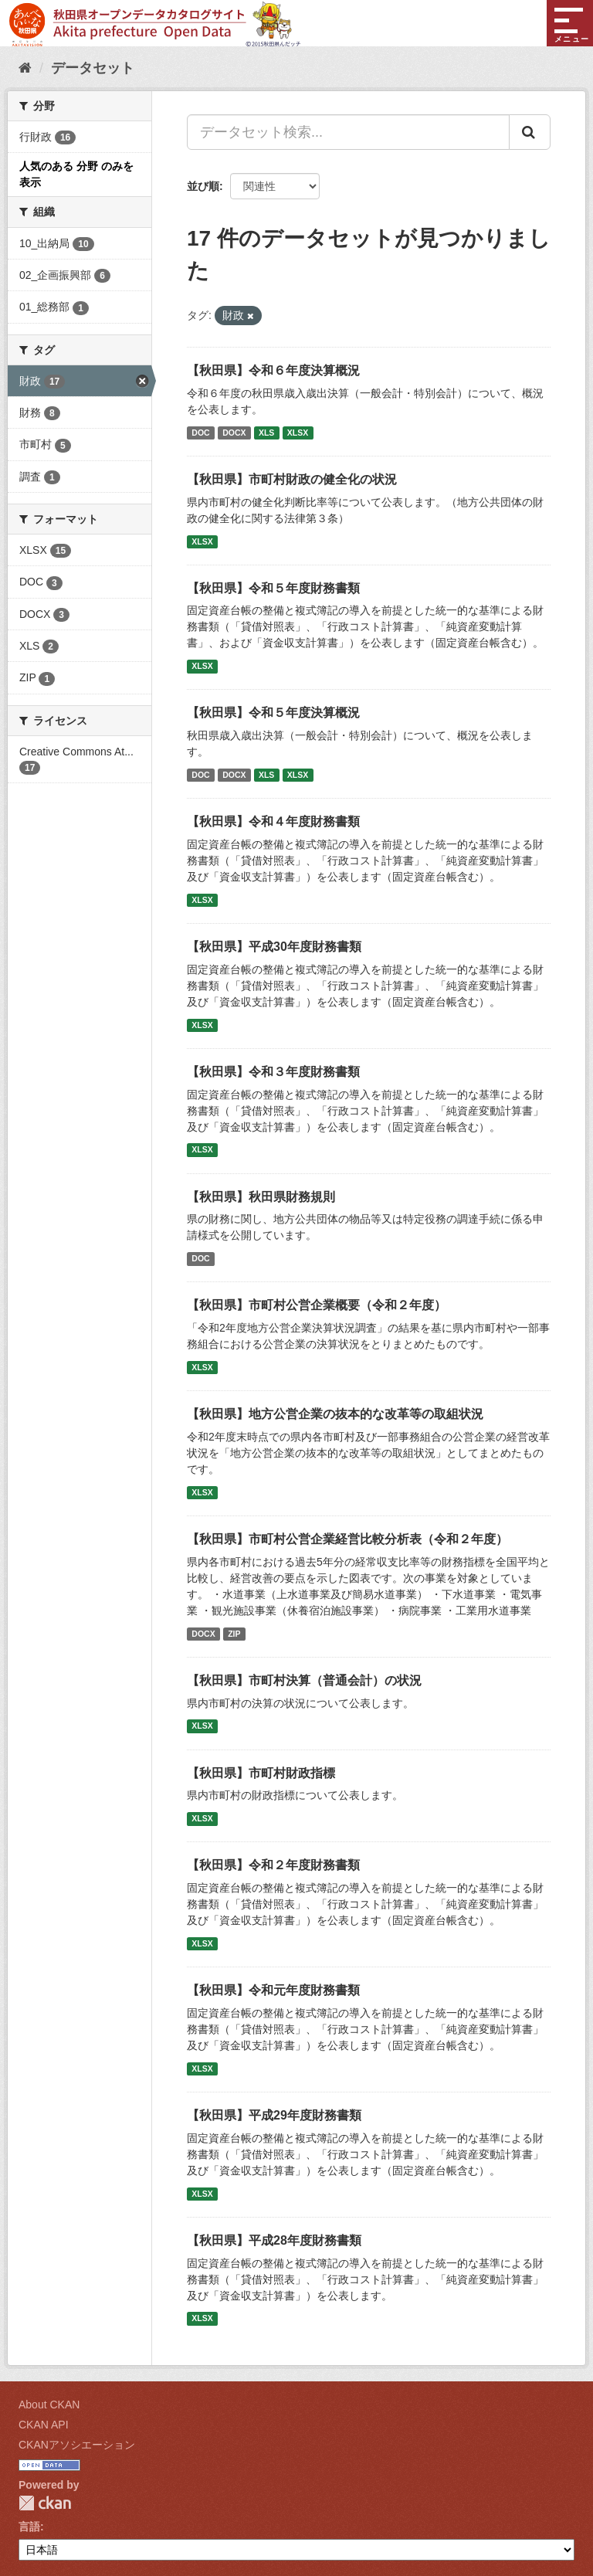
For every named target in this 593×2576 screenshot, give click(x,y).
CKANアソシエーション (77, 2445)
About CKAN (49, 2404)
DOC (200, 432)
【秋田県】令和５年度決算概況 (273, 712)
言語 (29, 2526)
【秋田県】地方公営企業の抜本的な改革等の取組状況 (335, 1413)
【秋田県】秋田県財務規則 (261, 1196)
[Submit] (530, 132)
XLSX (297, 432)
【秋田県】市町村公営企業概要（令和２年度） (316, 1305)
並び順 (203, 186)
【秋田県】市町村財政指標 (261, 1773)
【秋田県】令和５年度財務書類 (273, 588)
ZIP (234, 1633)
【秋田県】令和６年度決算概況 (273, 370)
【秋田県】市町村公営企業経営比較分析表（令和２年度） (347, 1539)
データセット (92, 68)
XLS (266, 432)
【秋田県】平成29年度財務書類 (274, 2115)
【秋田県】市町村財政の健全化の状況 (292, 479)
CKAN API (44, 2424)
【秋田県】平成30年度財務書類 (274, 946)
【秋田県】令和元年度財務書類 (273, 1990)
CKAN (45, 2503)
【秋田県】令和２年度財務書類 (273, 1865)
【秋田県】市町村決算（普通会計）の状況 (304, 1680)
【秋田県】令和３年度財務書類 (273, 1071)
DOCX (234, 432)
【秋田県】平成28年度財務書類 (274, 2240)
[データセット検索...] (348, 132)
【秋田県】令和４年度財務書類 (273, 821)
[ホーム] (25, 68)
